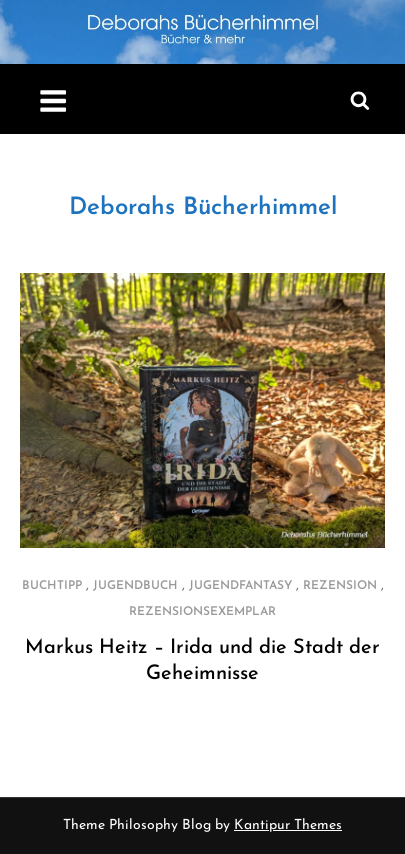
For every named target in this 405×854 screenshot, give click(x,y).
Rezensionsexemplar (202, 612)
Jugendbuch (135, 586)
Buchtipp (52, 586)
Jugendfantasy (240, 586)
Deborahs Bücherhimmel (203, 208)
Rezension (340, 586)
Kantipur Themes (288, 825)
